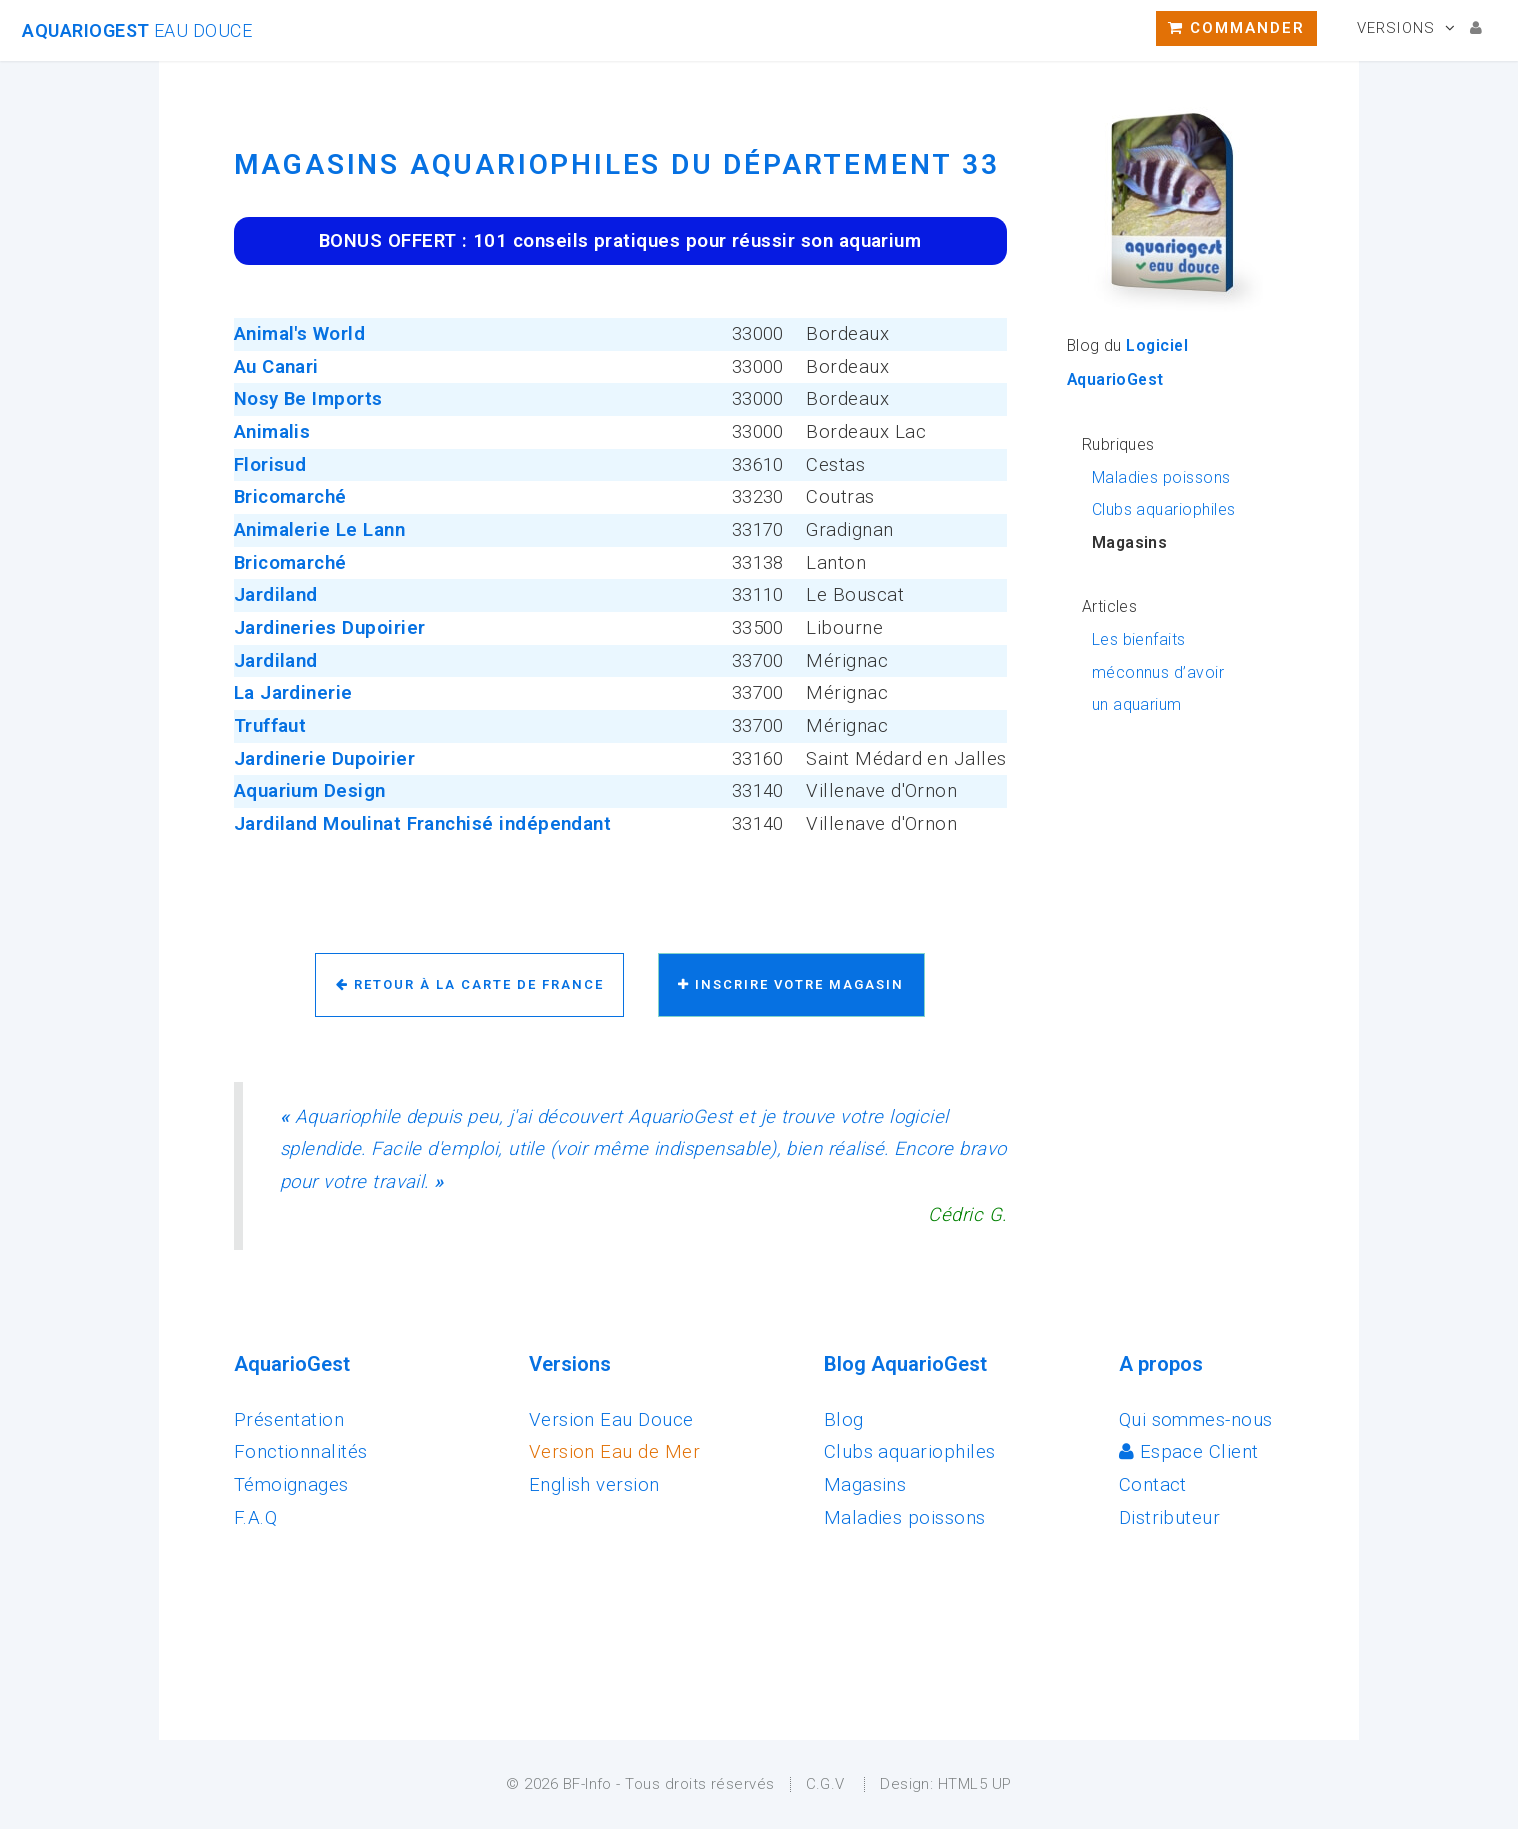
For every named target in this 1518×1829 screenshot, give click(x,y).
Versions (1396, 28)
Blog (844, 1420)
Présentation (289, 1420)
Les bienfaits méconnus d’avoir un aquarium (1158, 672)
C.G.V (825, 1784)
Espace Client (1189, 1452)
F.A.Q (255, 1518)
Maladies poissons (1161, 477)
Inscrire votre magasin (791, 984)
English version (594, 1485)
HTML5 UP (975, 1784)
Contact (1153, 1485)
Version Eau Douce (611, 1420)
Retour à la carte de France (470, 984)
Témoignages (291, 1485)
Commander (1236, 28)
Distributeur (1170, 1518)
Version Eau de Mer (614, 1452)
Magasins (865, 1485)
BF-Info (587, 1784)
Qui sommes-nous (1196, 1420)
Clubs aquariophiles (1164, 509)
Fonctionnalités (301, 1452)
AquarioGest (137, 30)
